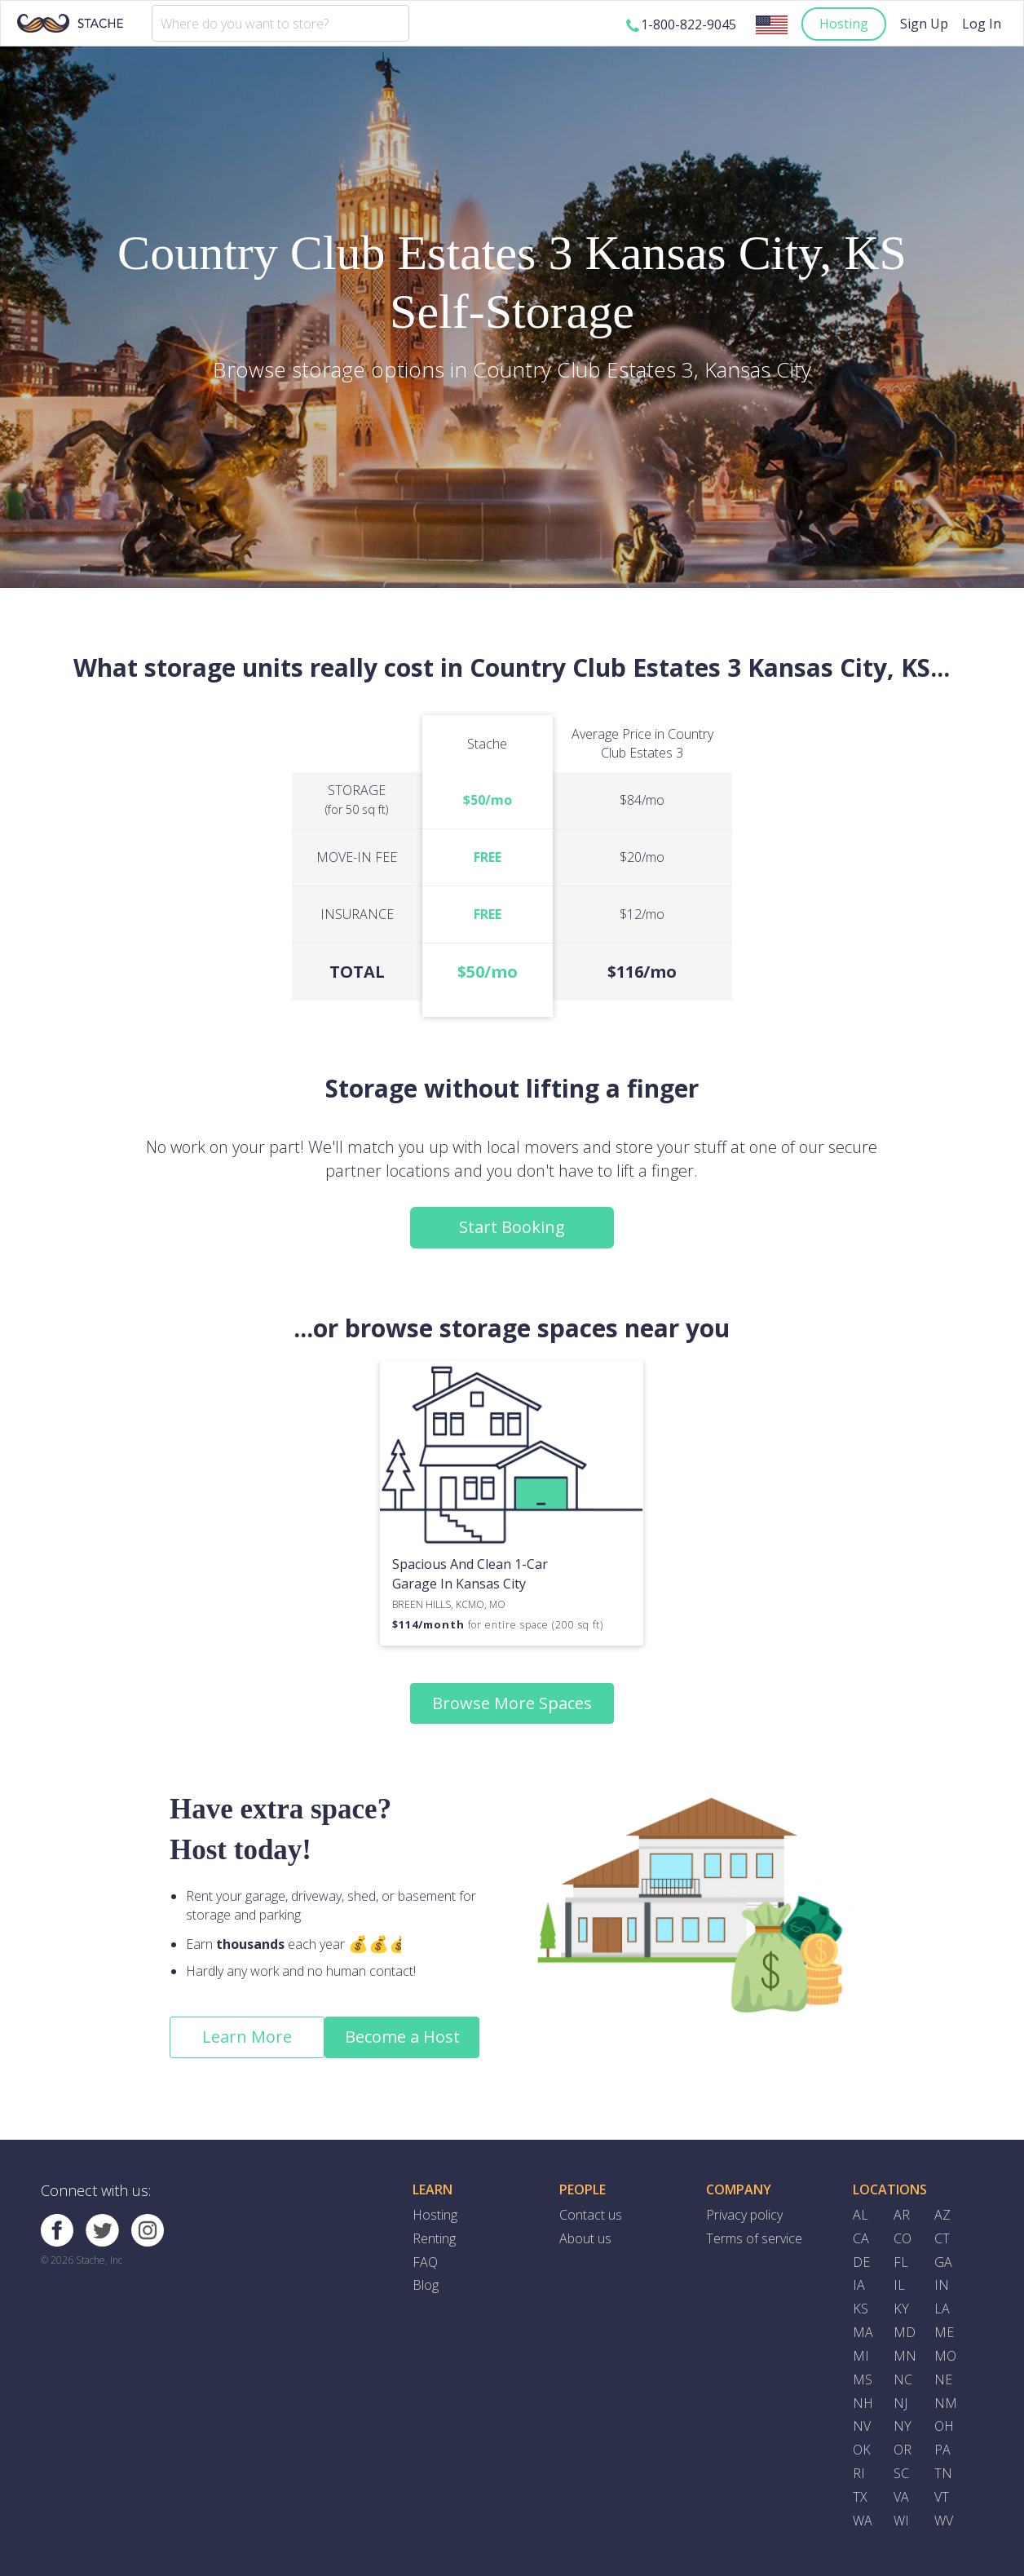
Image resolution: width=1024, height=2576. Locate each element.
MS (862, 2379)
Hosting (843, 24)
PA (942, 2450)
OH (944, 2426)
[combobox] (280, 23)
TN (943, 2473)
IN (941, 2285)
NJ (900, 2403)
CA (861, 2238)
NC (903, 2379)
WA (862, 2521)
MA (863, 2332)
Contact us (590, 2215)
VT (941, 2497)
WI (901, 2521)
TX (860, 2497)
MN (905, 2356)
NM (945, 2403)
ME (944, 2332)
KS (860, 2309)
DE (861, 2262)
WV (943, 2521)
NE (943, 2379)
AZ (942, 2215)
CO (902, 2238)
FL (901, 2262)
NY (902, 2426)
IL (899, 2285)
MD (905, 2332)
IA (859, 2285)
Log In (981, 24)
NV (862, 2426)
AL (860, 2215)
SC (901, 2473)
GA (943, 2262)
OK (862, 2450)
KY (901, 2309)
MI (861, 2356)
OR (902, 2450)
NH (863, 2403)
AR (902, 2215)
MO (945, 2356)
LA (942, 2309)
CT (942, 2238)
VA (901, 2497)
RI (859, 2473)
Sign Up (924, 24)
